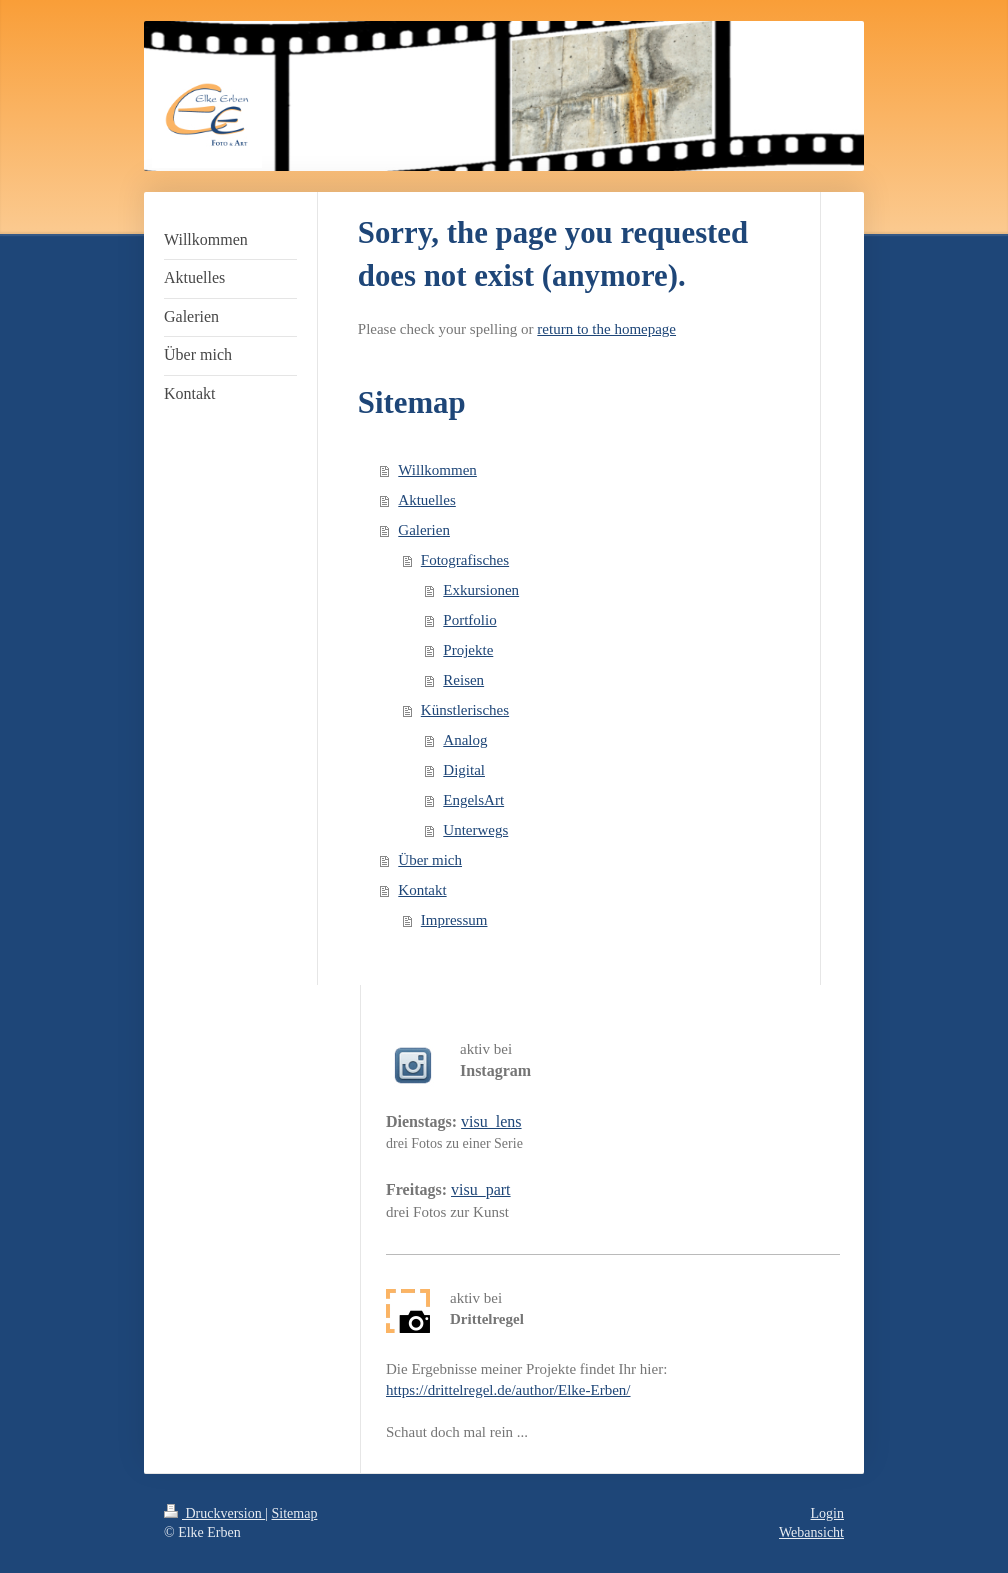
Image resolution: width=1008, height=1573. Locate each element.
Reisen (463, 680)
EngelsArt (473, 800)
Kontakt (422, 890)
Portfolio (469, 620)
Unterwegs (475, 830)
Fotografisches (465, 560)
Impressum (454, 920)
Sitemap (295, 1513)
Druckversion (214, 1513)
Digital (464, 770)
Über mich (430, 860)
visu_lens (491, 1121)
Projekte (468, 650)
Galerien (424, 530)
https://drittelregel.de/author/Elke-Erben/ (508, 1390)
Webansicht (811, 1532)
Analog (465, 740)
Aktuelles (427, 500)
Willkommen (437, 470)
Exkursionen (481, 590)
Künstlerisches (465, 710)
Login (827, 1513)
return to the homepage (606, 329)
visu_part (481, 1189)
